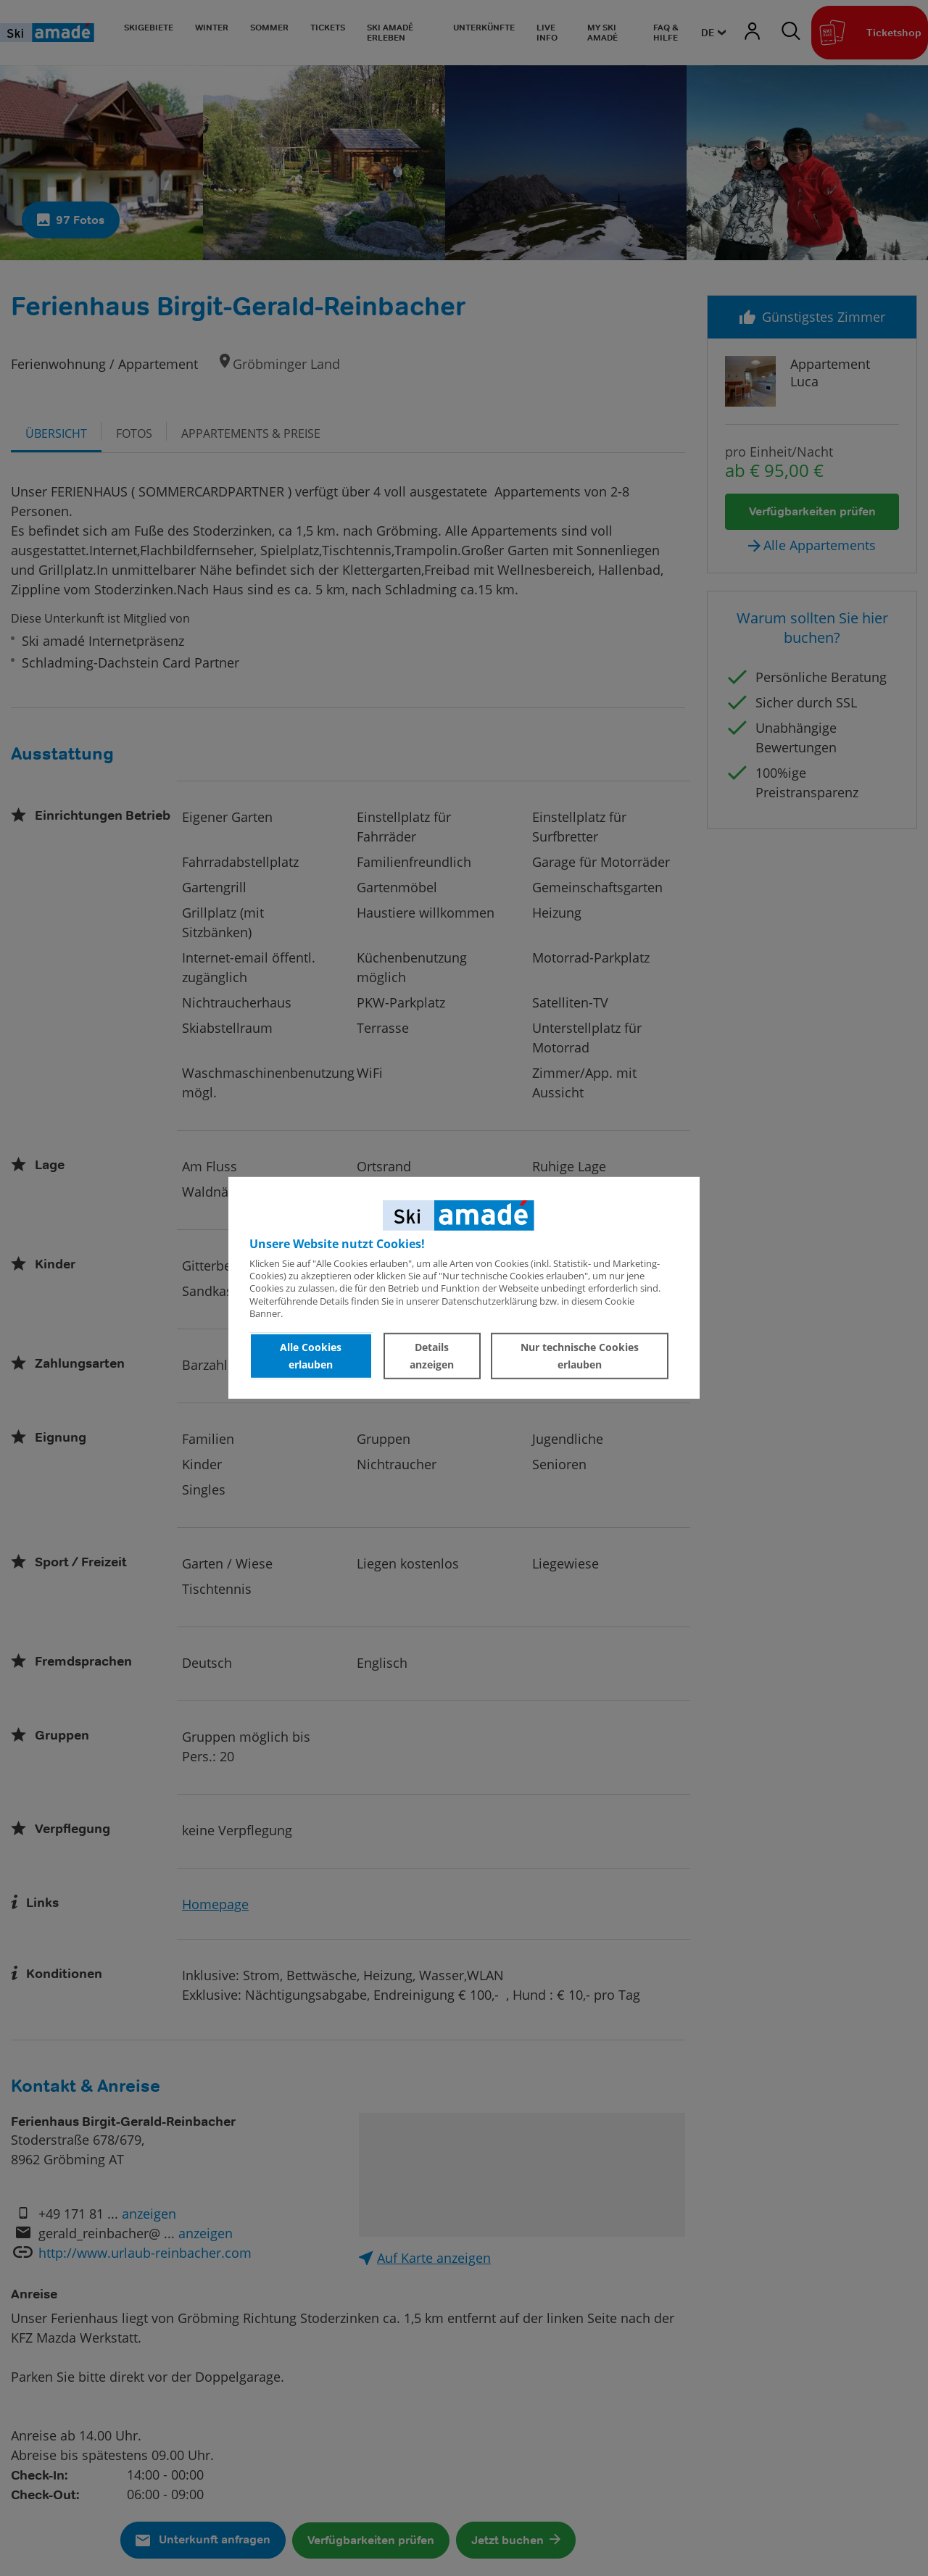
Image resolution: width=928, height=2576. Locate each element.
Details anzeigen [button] (432, 1355)
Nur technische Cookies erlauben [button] (580, 1355)
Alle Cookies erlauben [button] (310, 1355)
